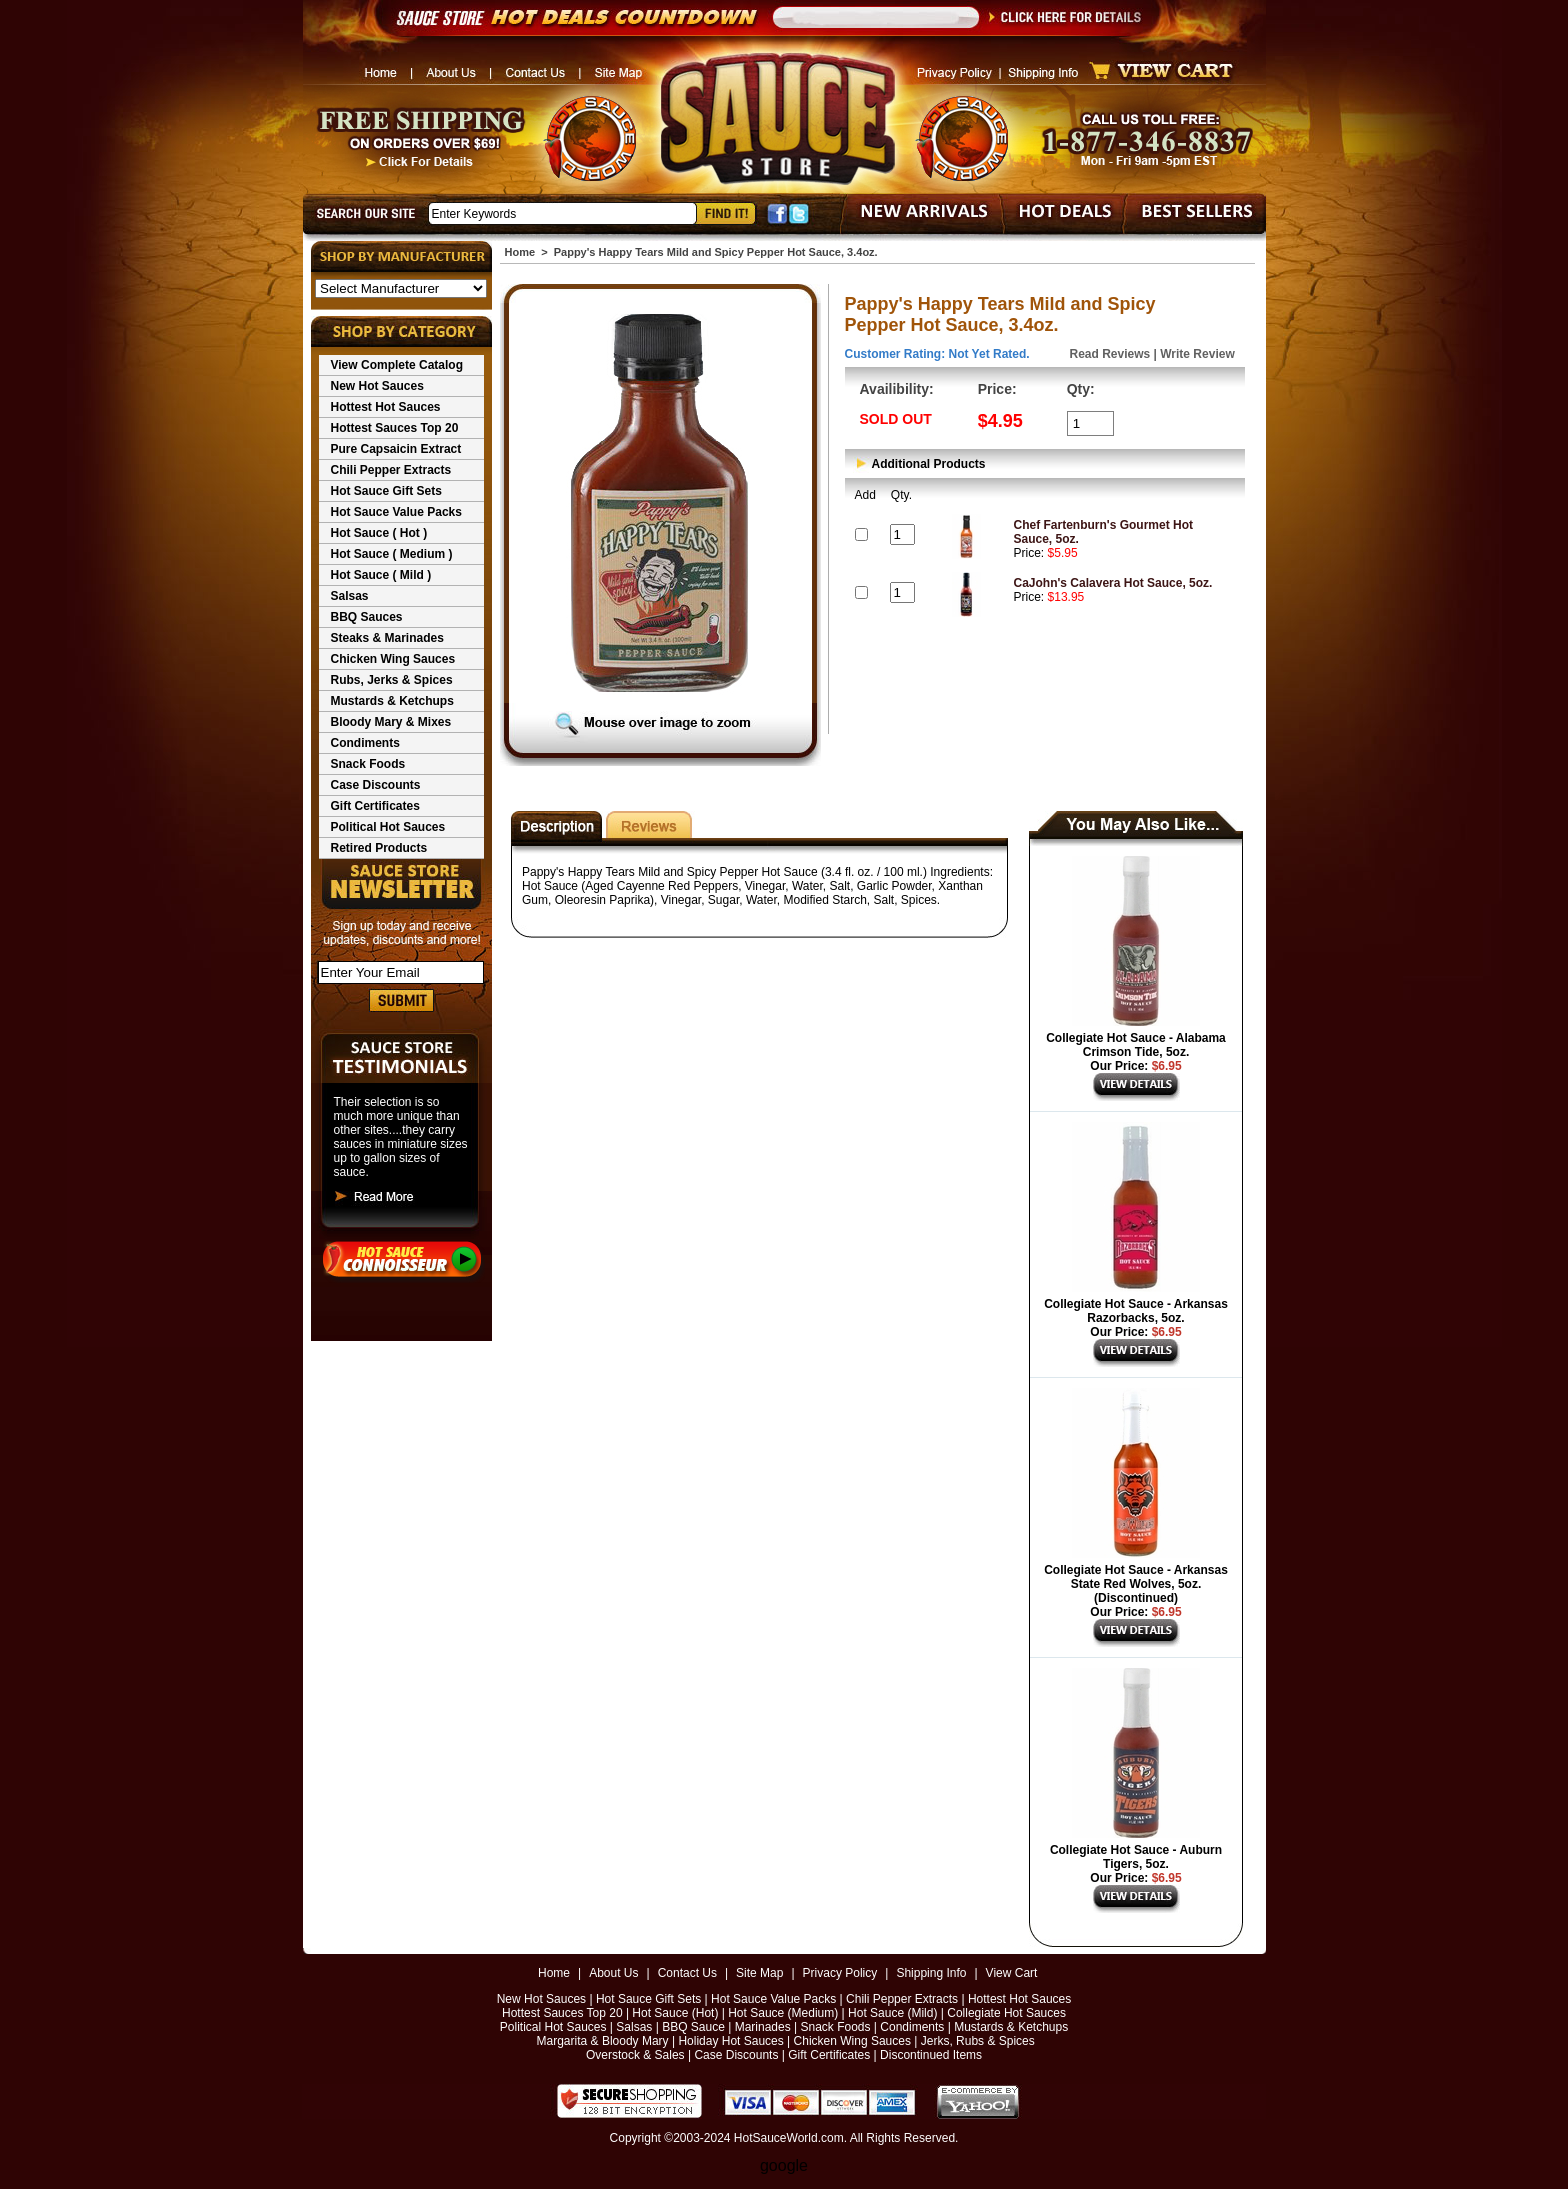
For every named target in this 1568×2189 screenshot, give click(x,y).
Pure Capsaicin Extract (396, 449)
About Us (613, 1973)
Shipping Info (931, 1973)
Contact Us (687, 1973)
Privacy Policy (840, 1973)
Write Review (1197, 354)
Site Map (759, 1973)
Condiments (365, 743)
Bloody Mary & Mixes (391, 722)
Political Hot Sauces (388, 827)
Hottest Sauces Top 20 (395, 428)
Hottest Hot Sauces (386, 407)
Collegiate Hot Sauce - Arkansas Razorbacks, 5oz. (1136, 1311)
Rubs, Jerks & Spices (392, 680)
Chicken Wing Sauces (393, 659)
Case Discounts (376, 785)
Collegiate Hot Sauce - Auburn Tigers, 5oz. (1136, 1857)
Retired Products (379, 848)
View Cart (1012, 1973)
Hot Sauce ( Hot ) (379, 533)
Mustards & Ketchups (392, 701)
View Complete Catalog (397, 365)
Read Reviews (1110, 354)
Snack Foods (368, 764)
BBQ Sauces (367, 617)
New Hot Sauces (377, 386)
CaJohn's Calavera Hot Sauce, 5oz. (1113, 583)
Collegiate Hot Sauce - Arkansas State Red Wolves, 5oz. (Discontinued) (1136, 1584)
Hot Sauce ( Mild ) (381, 575)
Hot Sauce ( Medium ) (392, 554)
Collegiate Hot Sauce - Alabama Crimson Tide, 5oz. (1136, 1045)
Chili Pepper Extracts (391, 470)
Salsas (350, 596)
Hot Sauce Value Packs (396, 512)
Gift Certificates (375, 806)
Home (520, 252)
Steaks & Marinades (387, 638)
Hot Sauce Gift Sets (386, 491)
